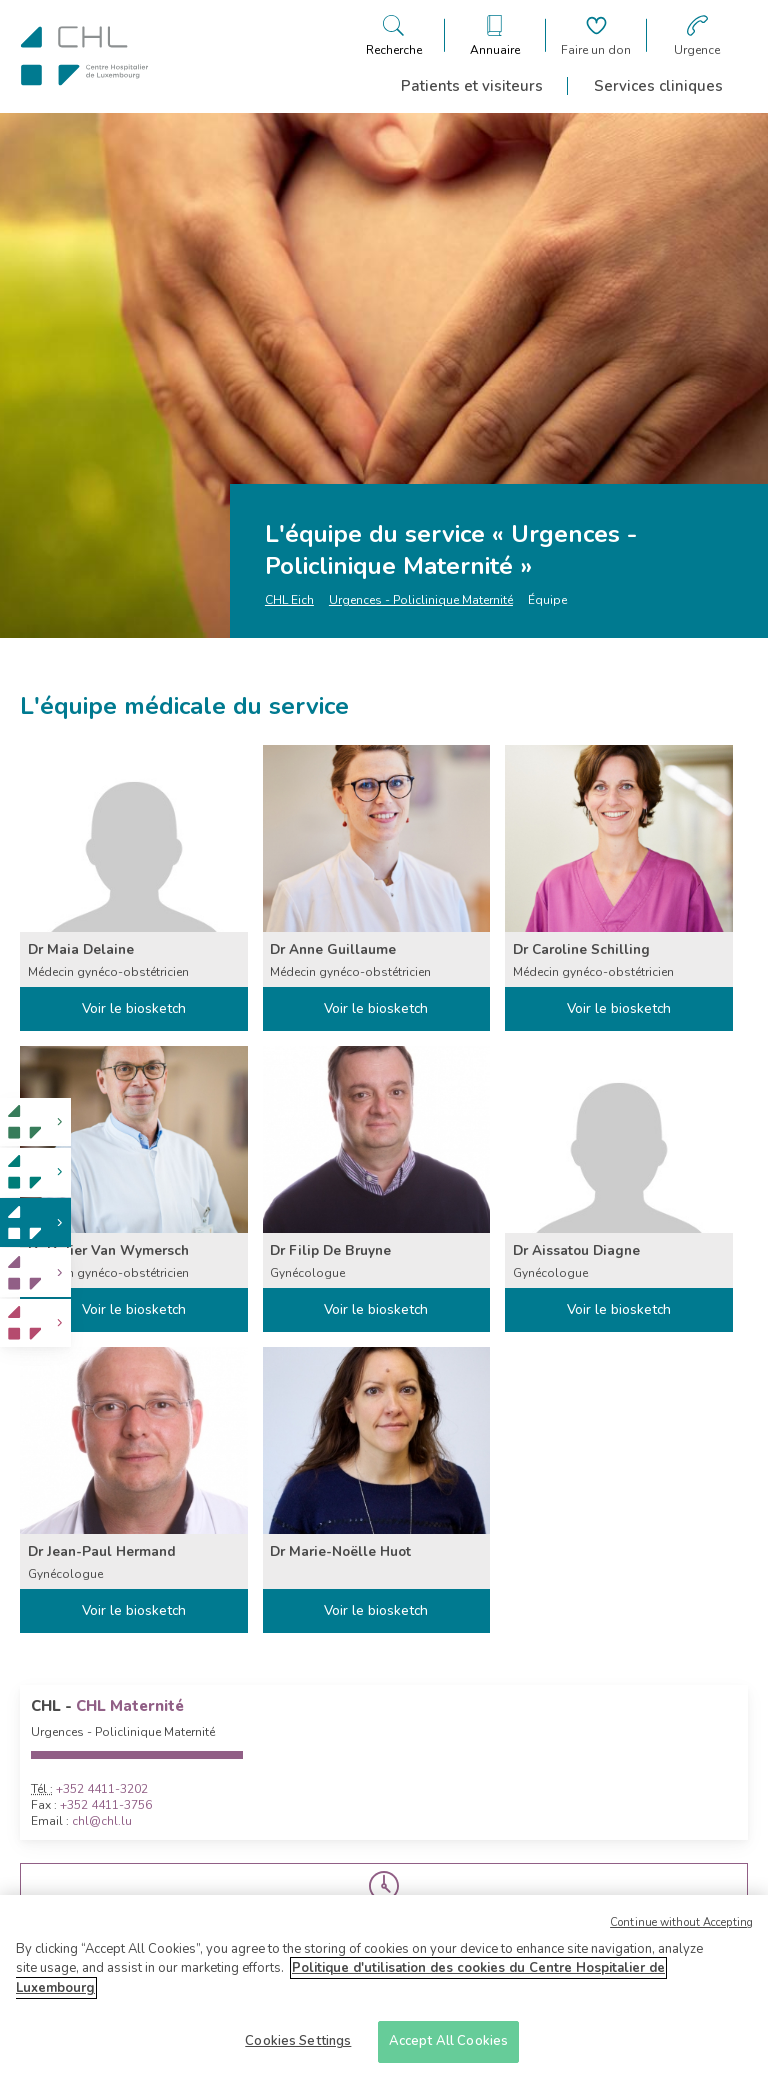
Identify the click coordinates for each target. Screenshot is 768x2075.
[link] (35, 1122)
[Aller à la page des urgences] (697, 35)
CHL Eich (289, 600)
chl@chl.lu (102, 1821)
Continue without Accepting (681, 1928)
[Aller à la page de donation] (596, 35)
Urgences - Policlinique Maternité (421, 600)
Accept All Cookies (448, 2048)
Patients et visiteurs (472, 86)
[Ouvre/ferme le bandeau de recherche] (394, 35)
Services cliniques (658, 86)
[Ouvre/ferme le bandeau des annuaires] (495, 35)
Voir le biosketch (134, 1008)
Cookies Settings (298, 2048)
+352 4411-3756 (106, 1805)
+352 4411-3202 (102, 1789)
